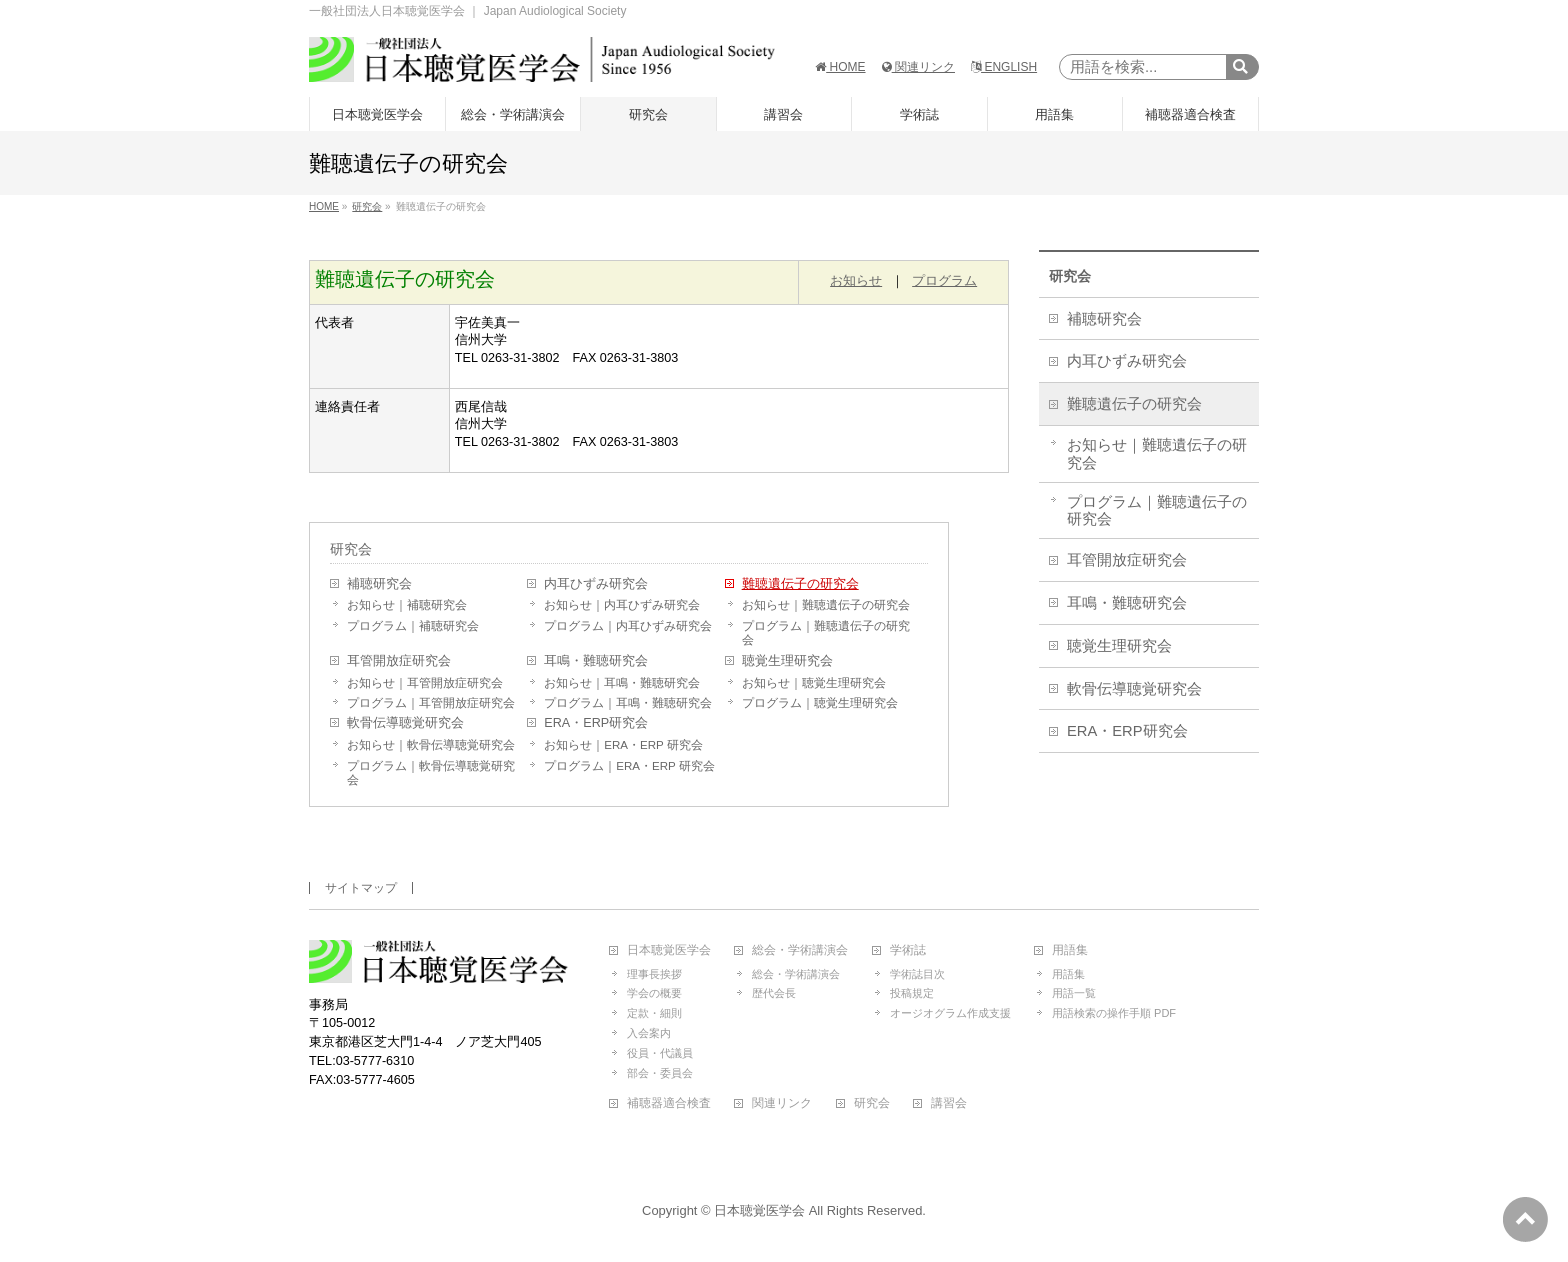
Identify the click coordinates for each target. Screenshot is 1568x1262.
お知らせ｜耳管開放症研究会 (425, 683)
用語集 (1070, 950)
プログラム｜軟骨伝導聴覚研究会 (431, 773)
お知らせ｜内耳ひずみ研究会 (622, 605)
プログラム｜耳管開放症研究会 (431, 703)
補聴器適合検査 (669, 1103)
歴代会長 (774, 993)
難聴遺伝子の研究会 (800, 584)
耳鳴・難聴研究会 (596, 661)
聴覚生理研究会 (787, 661)
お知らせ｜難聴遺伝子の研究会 (826, 605)
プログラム (944, 281)
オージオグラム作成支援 (950, 1013)
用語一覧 (1074, 993)
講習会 (949, 1103)
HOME (840, 67)
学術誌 (908, 950)
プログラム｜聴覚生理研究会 (820, 703)
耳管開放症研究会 (399, 661)
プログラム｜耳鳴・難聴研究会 (628, 703)
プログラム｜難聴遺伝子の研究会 (826, 633)
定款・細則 (654, 1013)
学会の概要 (654, 993)
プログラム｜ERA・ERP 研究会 (629, 766)
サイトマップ (361, 888)
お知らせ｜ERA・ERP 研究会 (623, 745)
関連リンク (918, 67)
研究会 (351, 549)
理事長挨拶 (654, 974)
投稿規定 (912, 993)
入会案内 (649, 1033)
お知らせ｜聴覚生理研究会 (814, 683)
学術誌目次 (917, 974)
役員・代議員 (660, 1053)
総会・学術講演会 (800, 950)
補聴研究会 (379, 584)
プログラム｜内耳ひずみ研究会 (628, 626)
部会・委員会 (660, 1073)
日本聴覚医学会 (669, 950)
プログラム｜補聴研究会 (413, 626)
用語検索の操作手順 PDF (1114, 1013)
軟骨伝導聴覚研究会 (405, 723)
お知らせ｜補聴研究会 (407, 605)
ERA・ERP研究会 (596, 723)
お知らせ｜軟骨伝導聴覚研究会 (431, 745)
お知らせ (856, 281)
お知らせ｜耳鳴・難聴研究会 (622, 683)
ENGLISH (1004, 67)
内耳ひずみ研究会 (596, 584)
